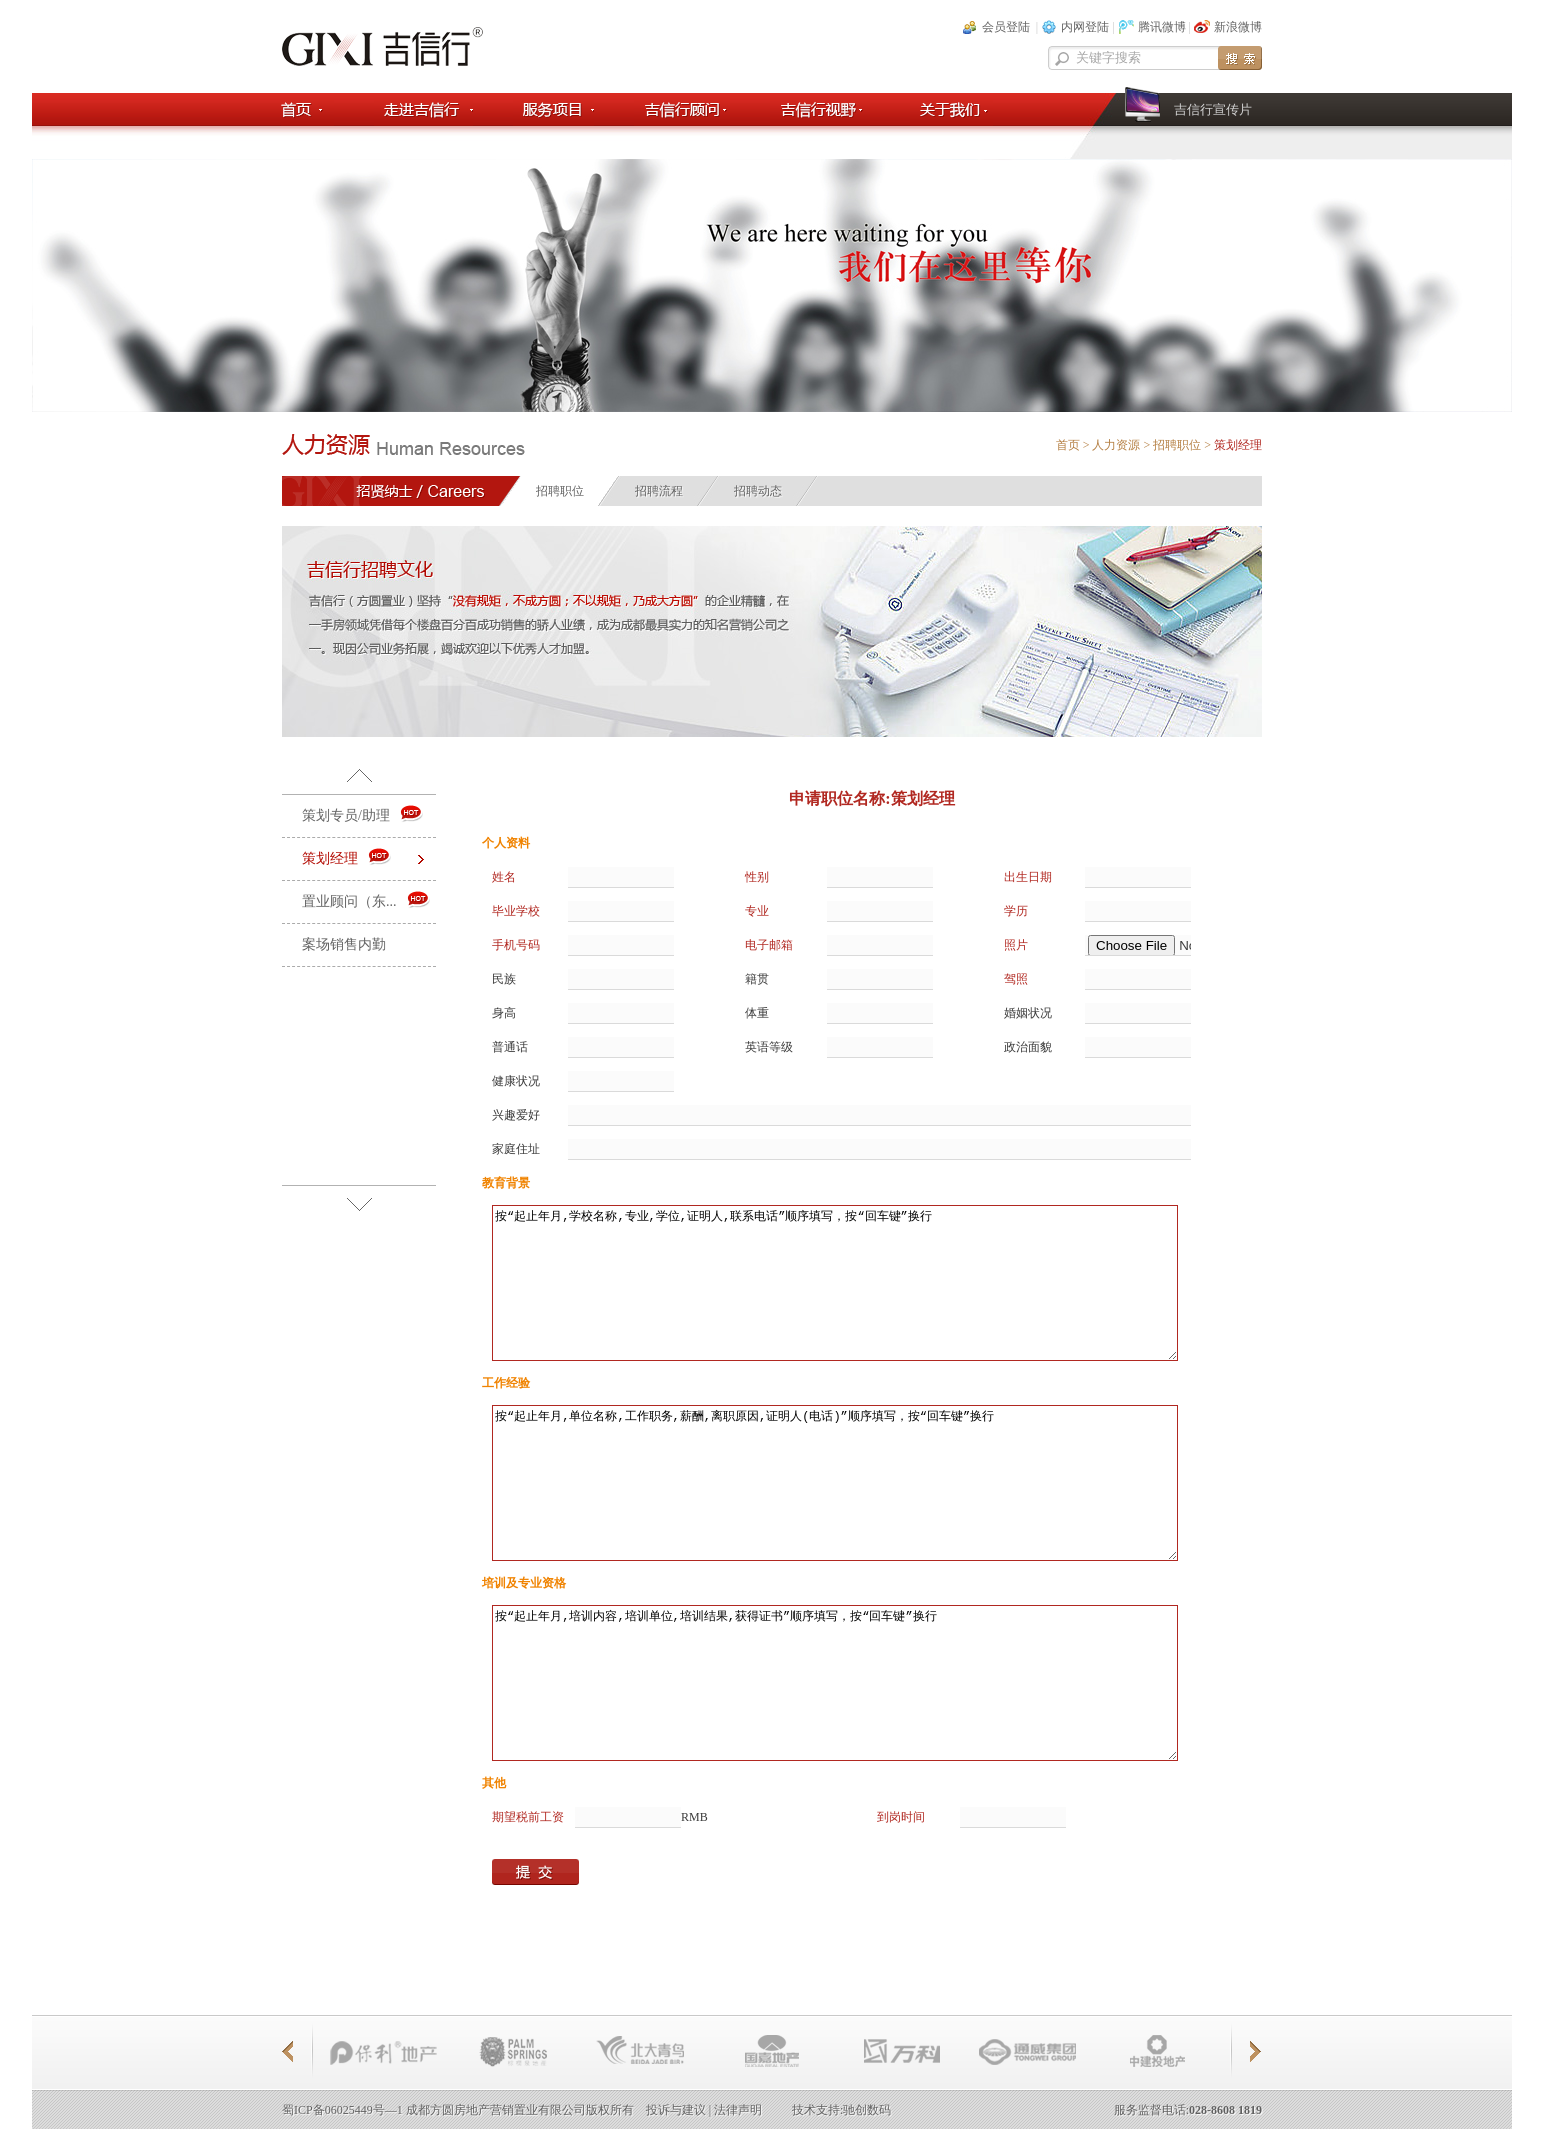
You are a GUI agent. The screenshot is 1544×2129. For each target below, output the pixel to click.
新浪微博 (1238, 27)
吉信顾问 (682, 109)
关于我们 (951, 109)
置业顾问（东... (366, 900)
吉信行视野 (820, 109)
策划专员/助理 (363, 814)
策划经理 (347, 857)
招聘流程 (659, 491)
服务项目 (553, 109)
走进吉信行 (423, 109)
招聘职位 (1177, 445)
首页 (307, 109)
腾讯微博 (1162, 27)
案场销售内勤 (344, 944)
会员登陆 (1006, 27)
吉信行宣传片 (1213, 109)
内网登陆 (1085, 27)
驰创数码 (867, 2110)
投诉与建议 (676, 2110)
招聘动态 (758, 491)
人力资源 (1116, 445)
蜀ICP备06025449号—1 (342, 2110)
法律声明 (738, 2110)
